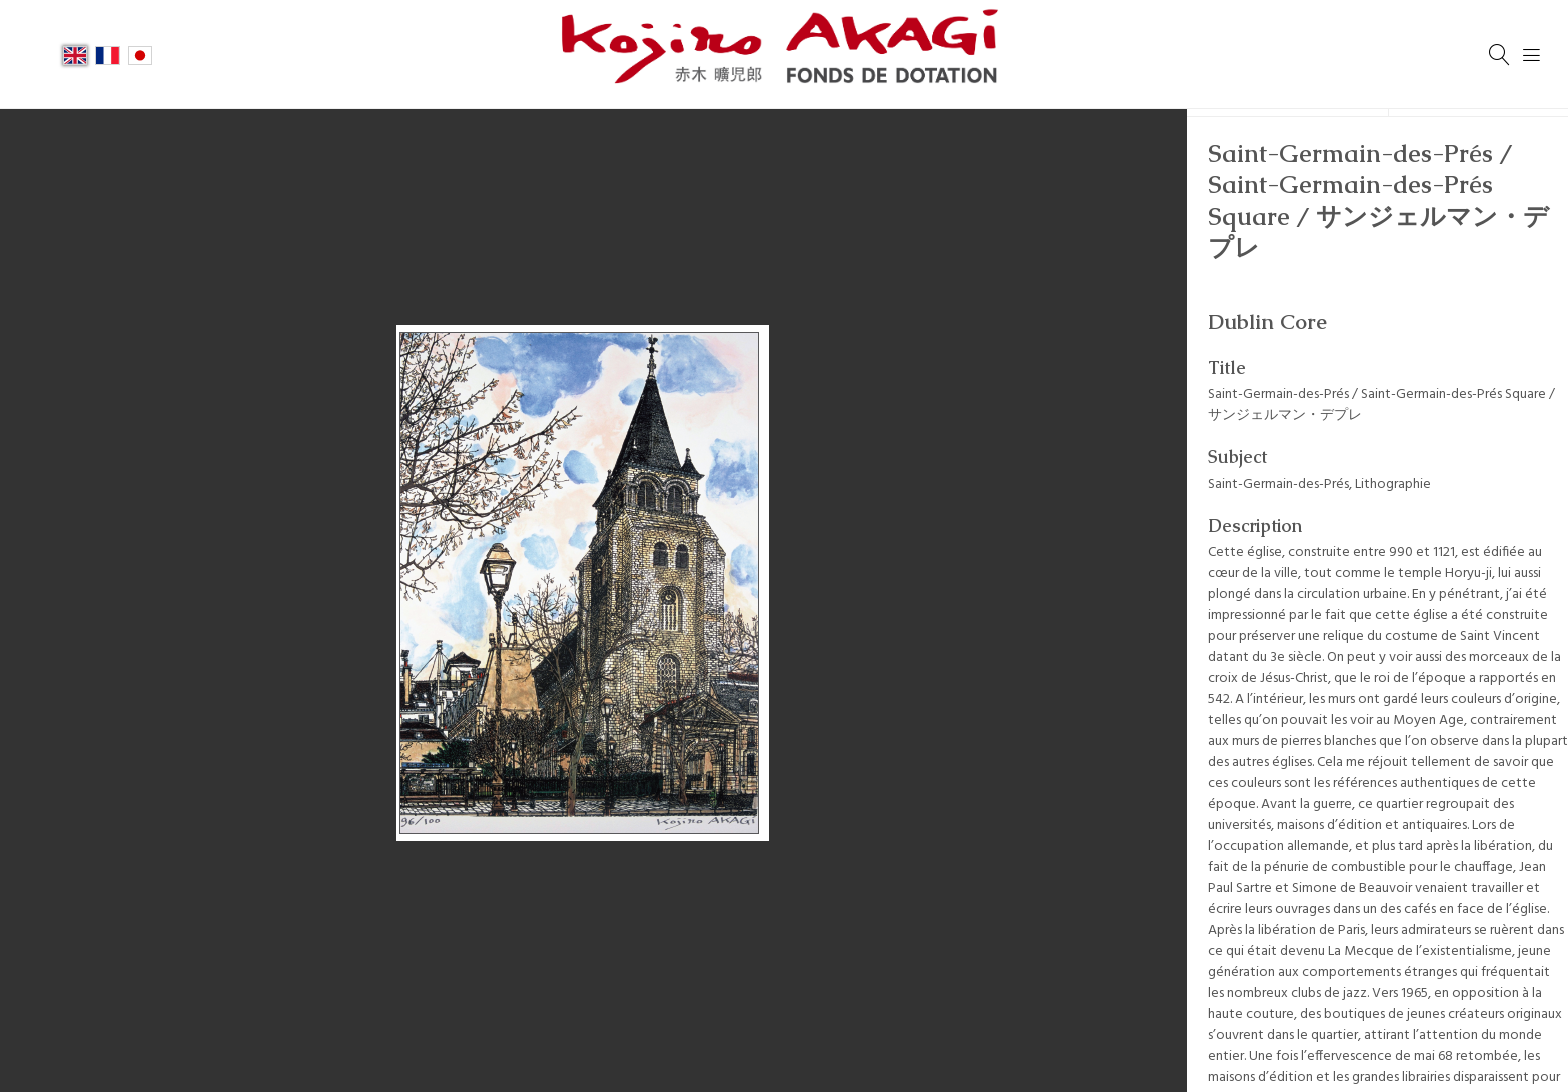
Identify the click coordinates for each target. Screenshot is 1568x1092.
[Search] (1500, 55)
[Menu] (1532, 55)
